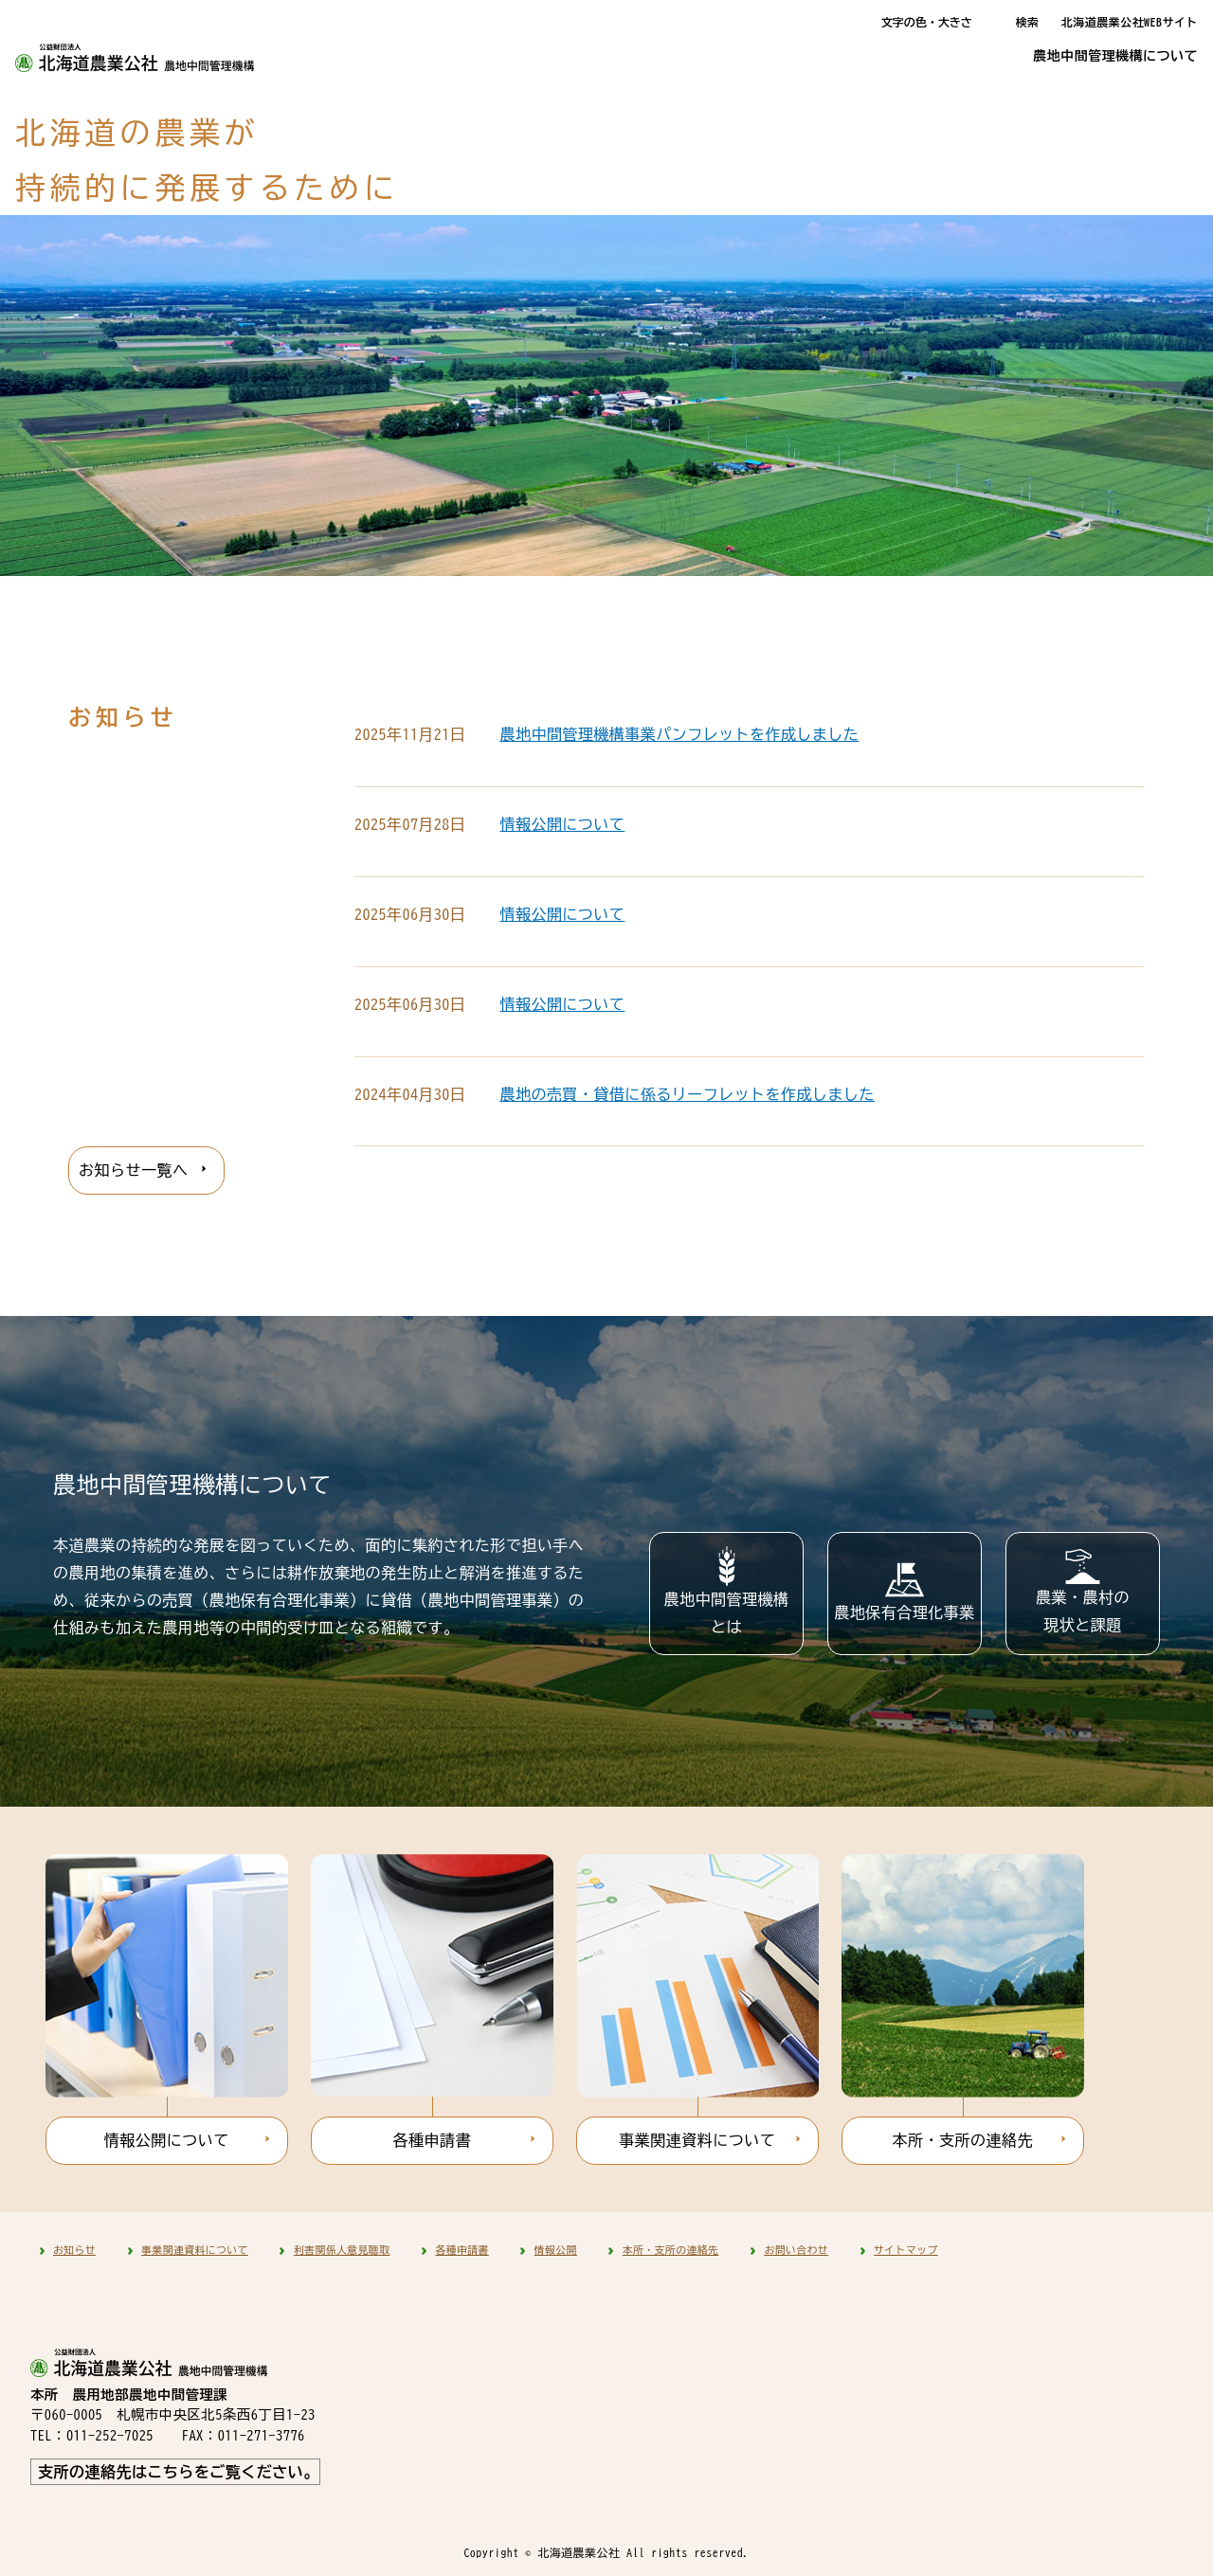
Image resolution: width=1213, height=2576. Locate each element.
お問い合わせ (796, 2249)
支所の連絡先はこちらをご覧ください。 (178, 2471)
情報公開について (562, 824)
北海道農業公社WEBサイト (1129, 21)
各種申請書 (432, 2140)
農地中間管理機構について (1115, 56)
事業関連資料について (697, 2140)
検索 (1027, 21)
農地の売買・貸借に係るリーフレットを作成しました (687, 1094)
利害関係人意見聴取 (342, 2249)
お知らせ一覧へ (133, 1170)
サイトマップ (906, 2249)
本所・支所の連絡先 (963, 2140)
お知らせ (74, 2249)
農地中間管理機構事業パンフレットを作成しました (679, 734)
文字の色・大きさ (926, 21)
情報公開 (555, 2249)
